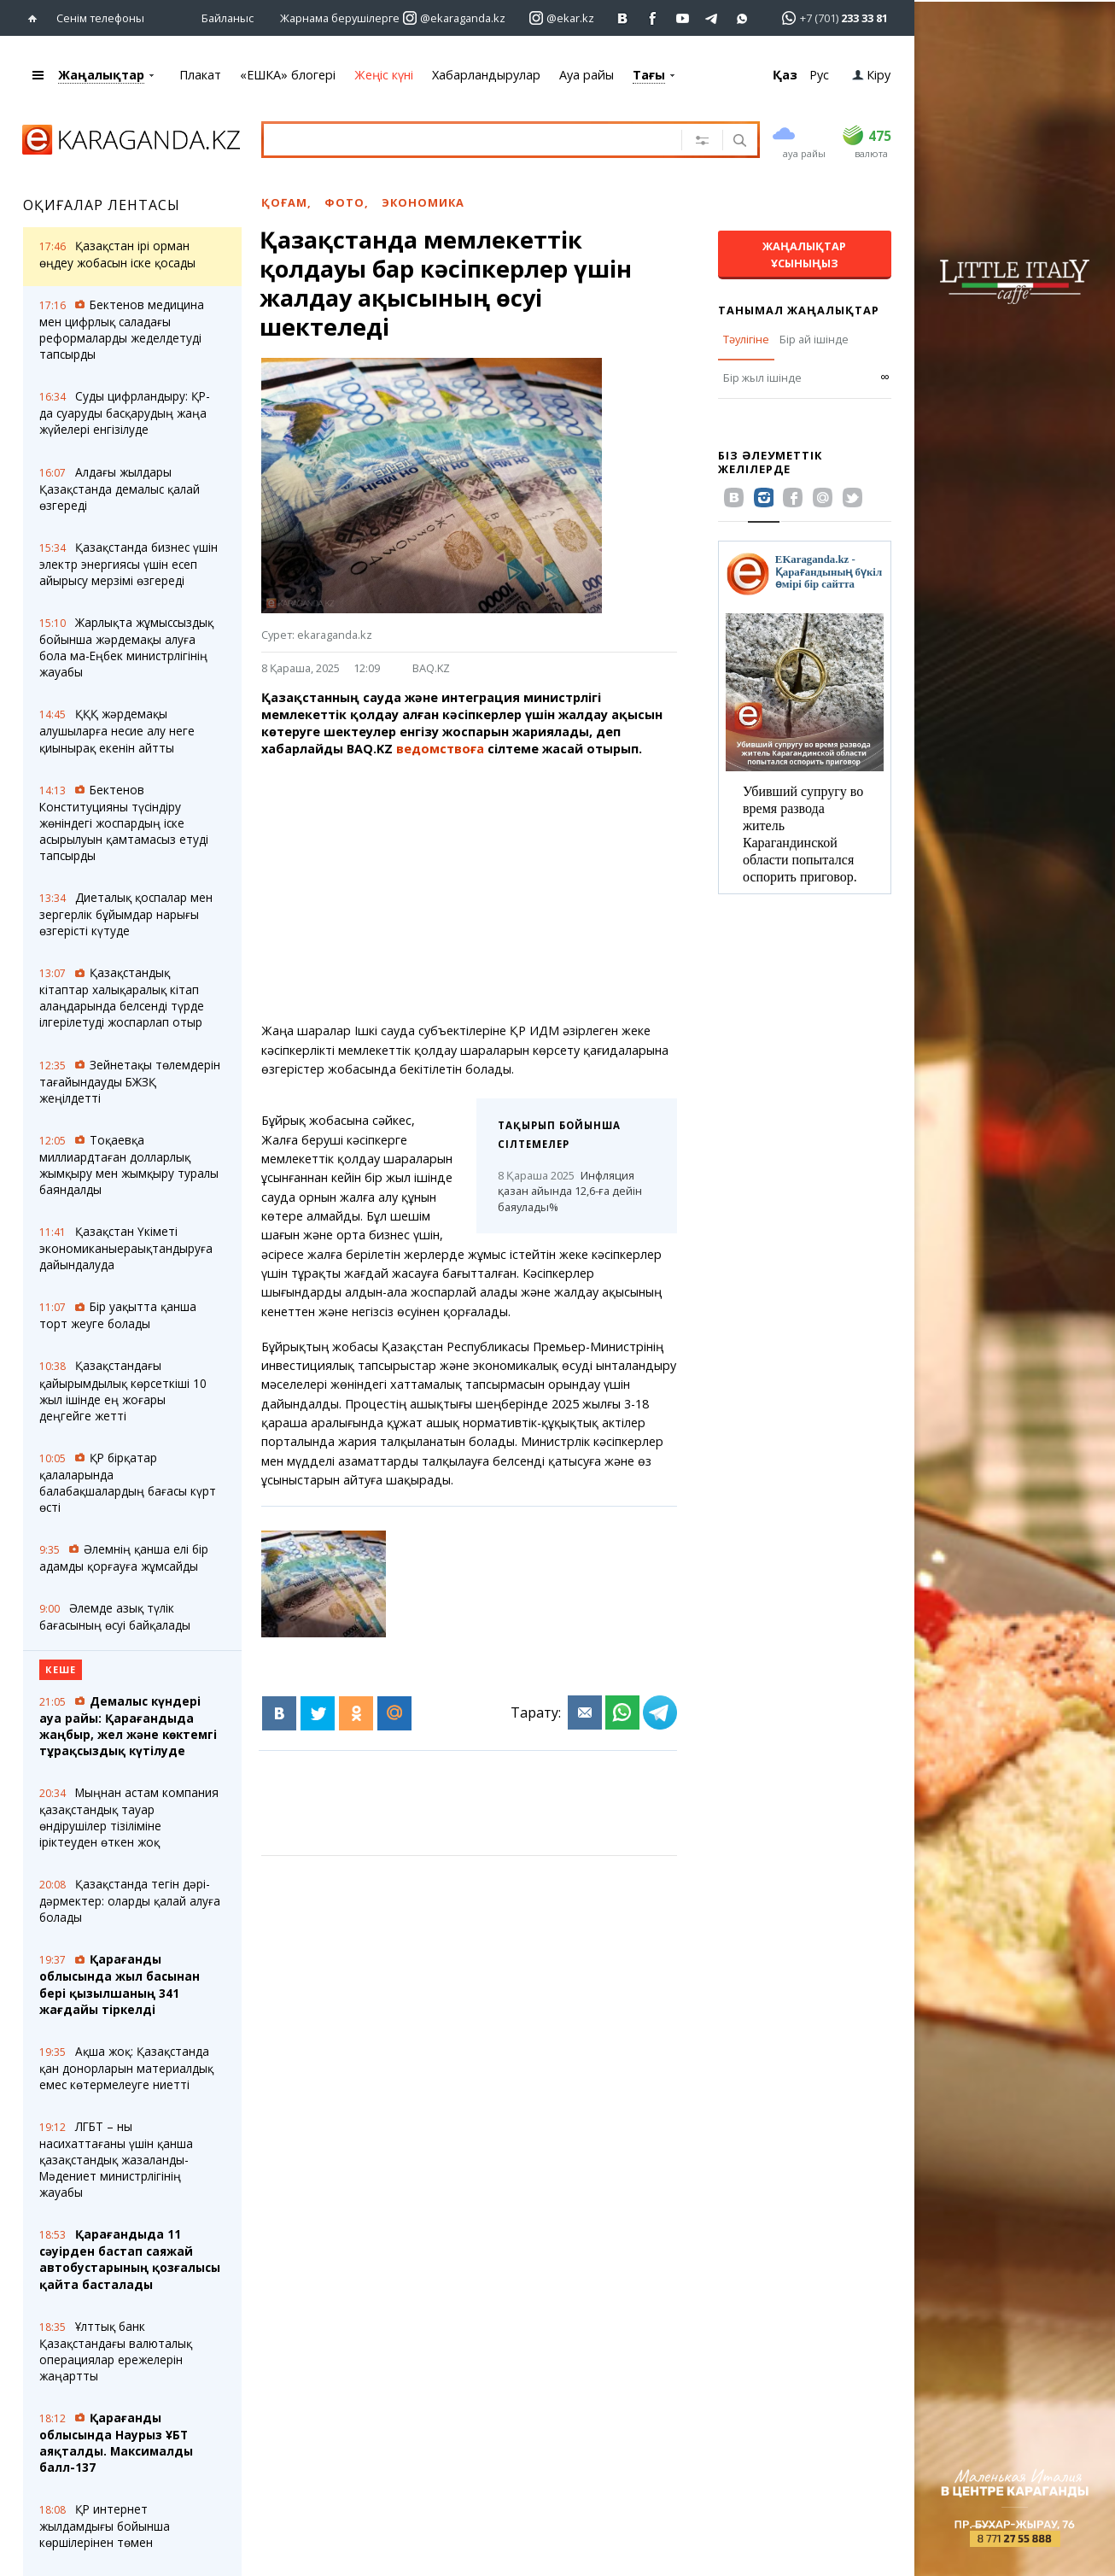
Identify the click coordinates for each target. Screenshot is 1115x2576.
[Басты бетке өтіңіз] (36, 17)
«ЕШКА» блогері (288, 74)
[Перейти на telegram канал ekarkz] (712, 17)
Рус (819, 74)
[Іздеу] (738, 140)
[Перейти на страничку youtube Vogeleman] (682, 17)
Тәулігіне (746, 338)
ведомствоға (440, 748)
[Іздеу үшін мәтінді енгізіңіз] (469, 138)
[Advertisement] (514, 889)
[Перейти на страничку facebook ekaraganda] (652, 17)
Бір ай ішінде (814, 338)
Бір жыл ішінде (762, 376)
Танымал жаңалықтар (798, 309)
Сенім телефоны (100, 17)
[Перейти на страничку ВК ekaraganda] (623, 17)
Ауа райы (586, 74)
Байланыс (227, 17)
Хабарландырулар (486, 74)
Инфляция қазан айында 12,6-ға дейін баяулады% (570, 1191)
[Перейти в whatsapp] (829, 17)
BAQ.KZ (431, 667)
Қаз (785, 74)
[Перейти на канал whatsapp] (742, 17)
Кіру (871, 74)
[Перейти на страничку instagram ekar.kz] (561, 17)
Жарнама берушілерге (340, 17)
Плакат (200, 74)
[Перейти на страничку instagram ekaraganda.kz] (454, 17)
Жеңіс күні (383, 74)
